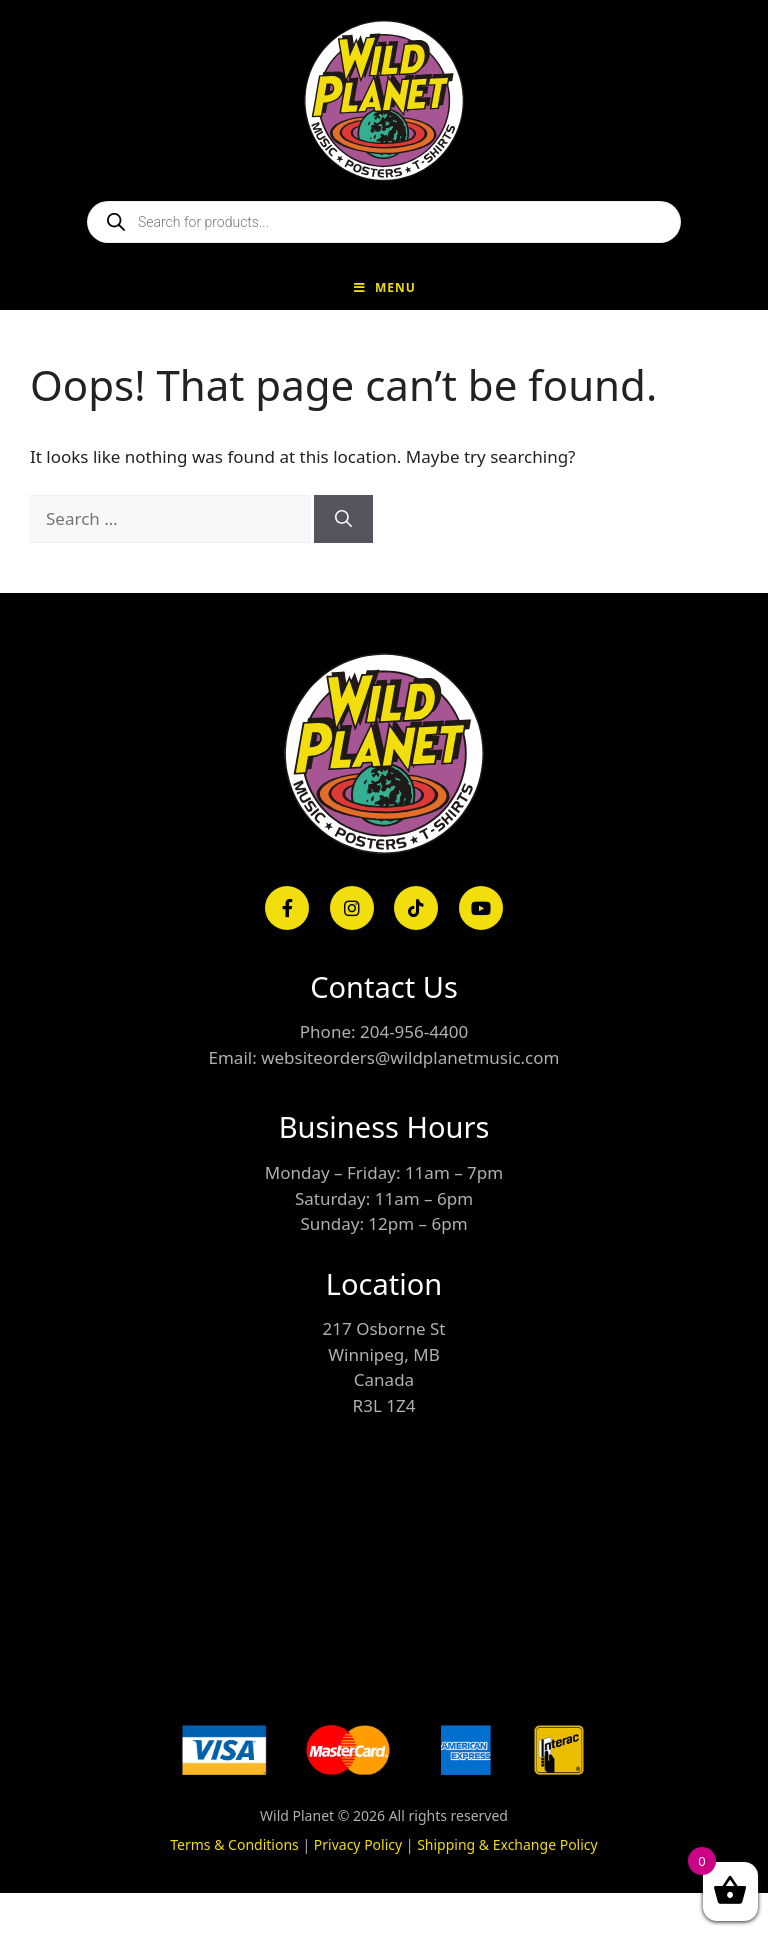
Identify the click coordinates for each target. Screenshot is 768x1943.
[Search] (343, 519)
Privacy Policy (358, 1844)
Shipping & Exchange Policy (507, 1844)
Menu (384, 287)
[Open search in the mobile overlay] (384, 222)
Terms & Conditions (234, 1844)
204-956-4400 (414, 1031)
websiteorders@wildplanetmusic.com (410, 1057)
